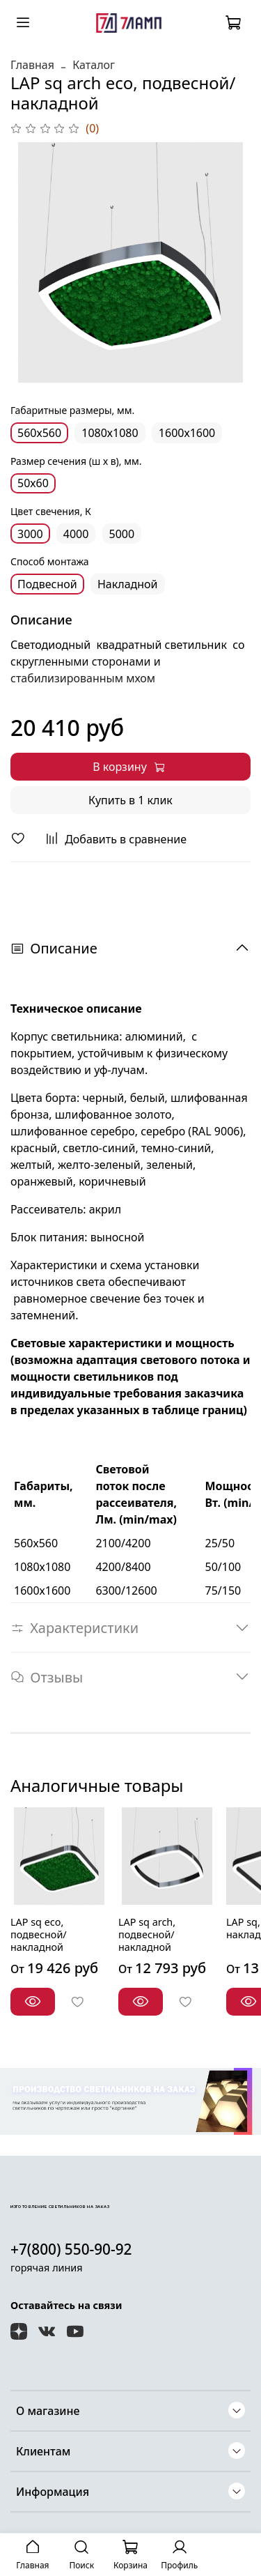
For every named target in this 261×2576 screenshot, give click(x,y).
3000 (30, 534)
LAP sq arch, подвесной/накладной (146, 1934)
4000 (76, 534)
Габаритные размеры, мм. (72, 411)
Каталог (93, 64)
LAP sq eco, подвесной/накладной (38, 1934)
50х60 (33, 483)
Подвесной (47, 584)
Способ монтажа (49, 562)
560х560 (39, 432)
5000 (122, 534)
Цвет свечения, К (50, 512)
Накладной (127, 584)
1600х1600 (187, 432)
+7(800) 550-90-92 (71, 2249)
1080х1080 (109, 432)
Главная (32, 64)
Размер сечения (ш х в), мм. (75, 462)
